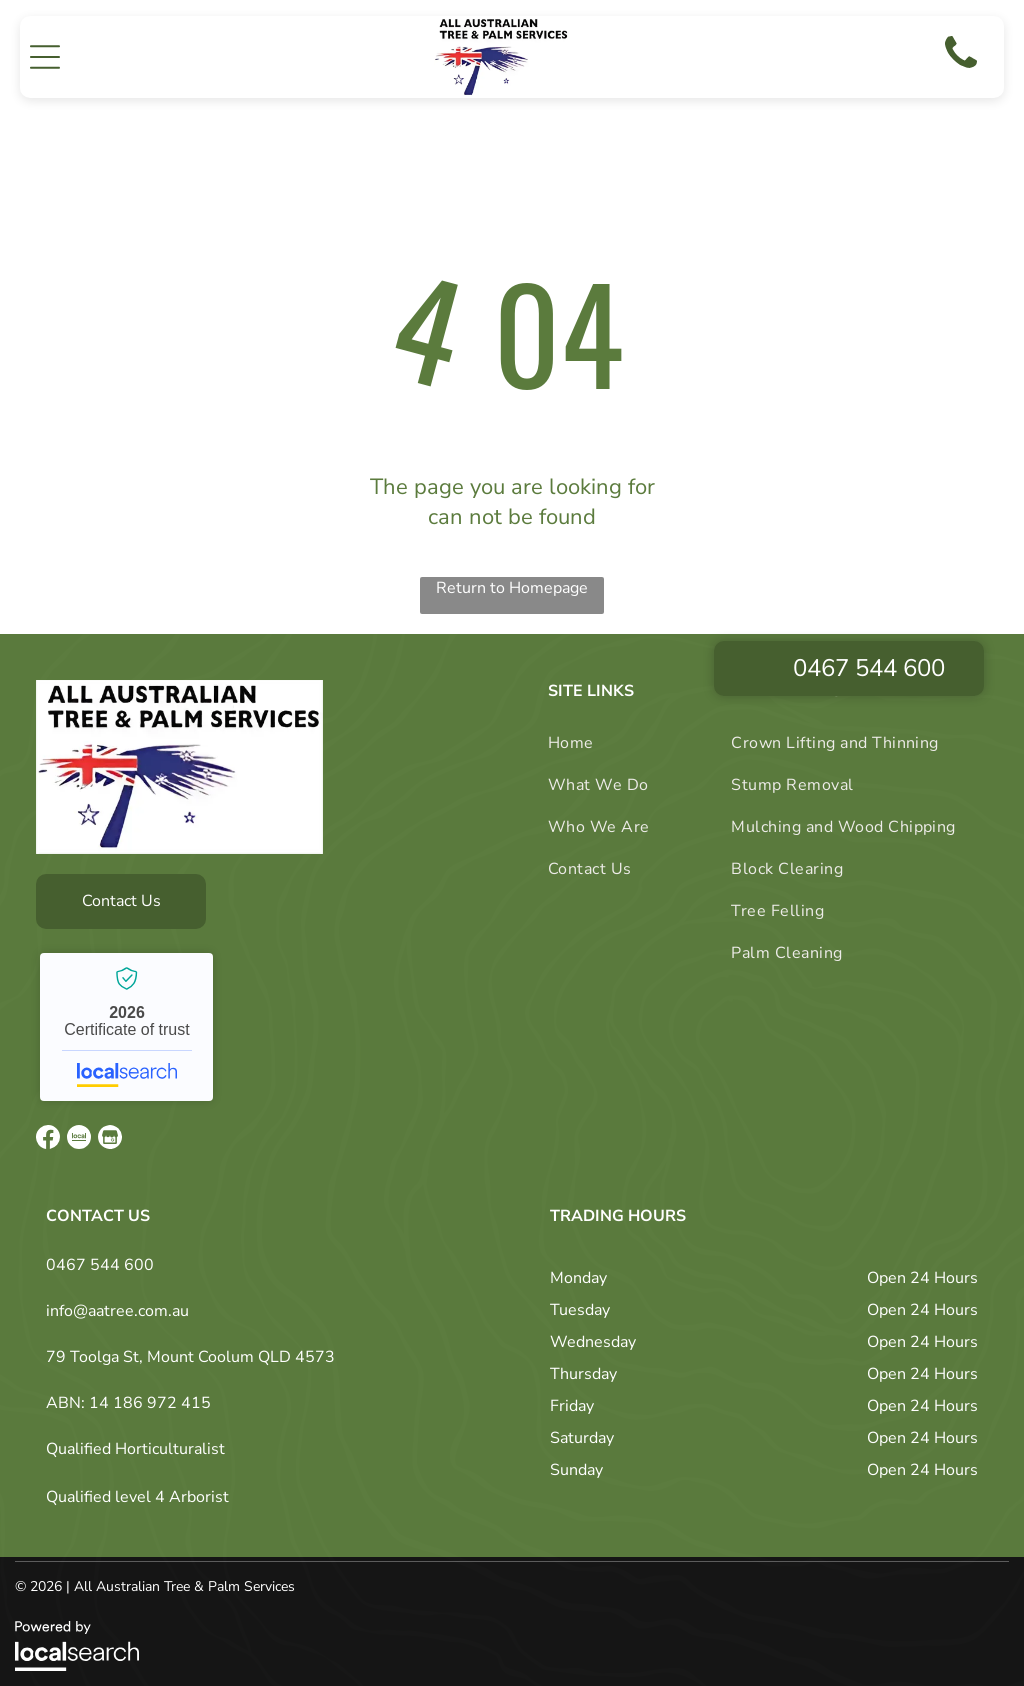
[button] (45, 51)
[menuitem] (613, 731)
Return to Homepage (512, 576)
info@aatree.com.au (117, 1299)
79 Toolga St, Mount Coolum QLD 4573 (190, 1345)
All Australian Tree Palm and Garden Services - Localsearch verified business (126, 1015)
